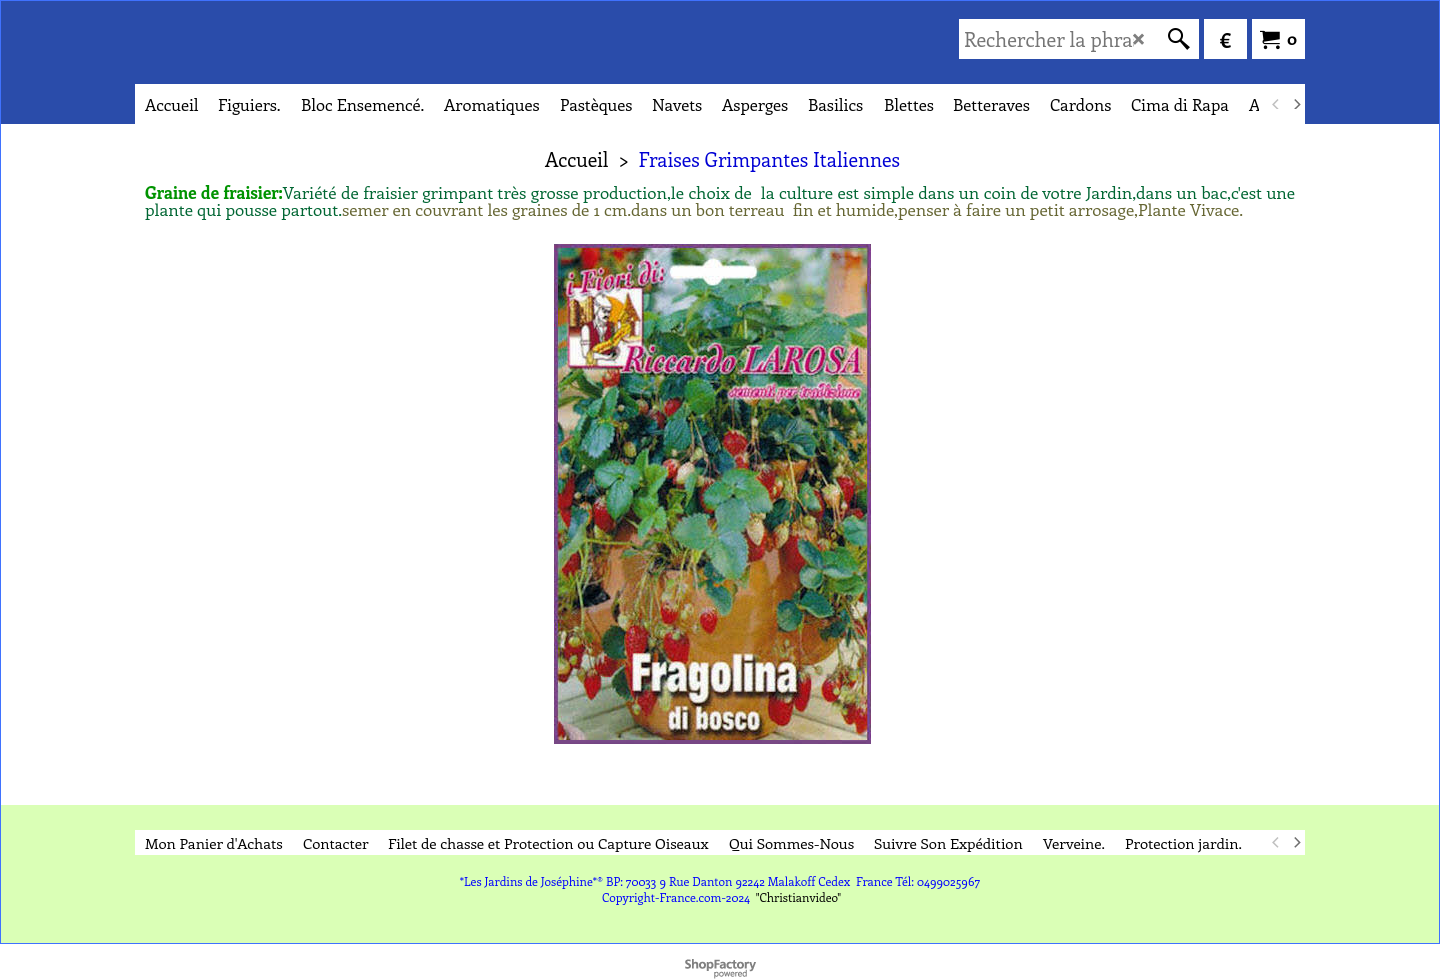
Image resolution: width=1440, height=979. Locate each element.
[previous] (1276, 104)
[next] (1296, 104)
